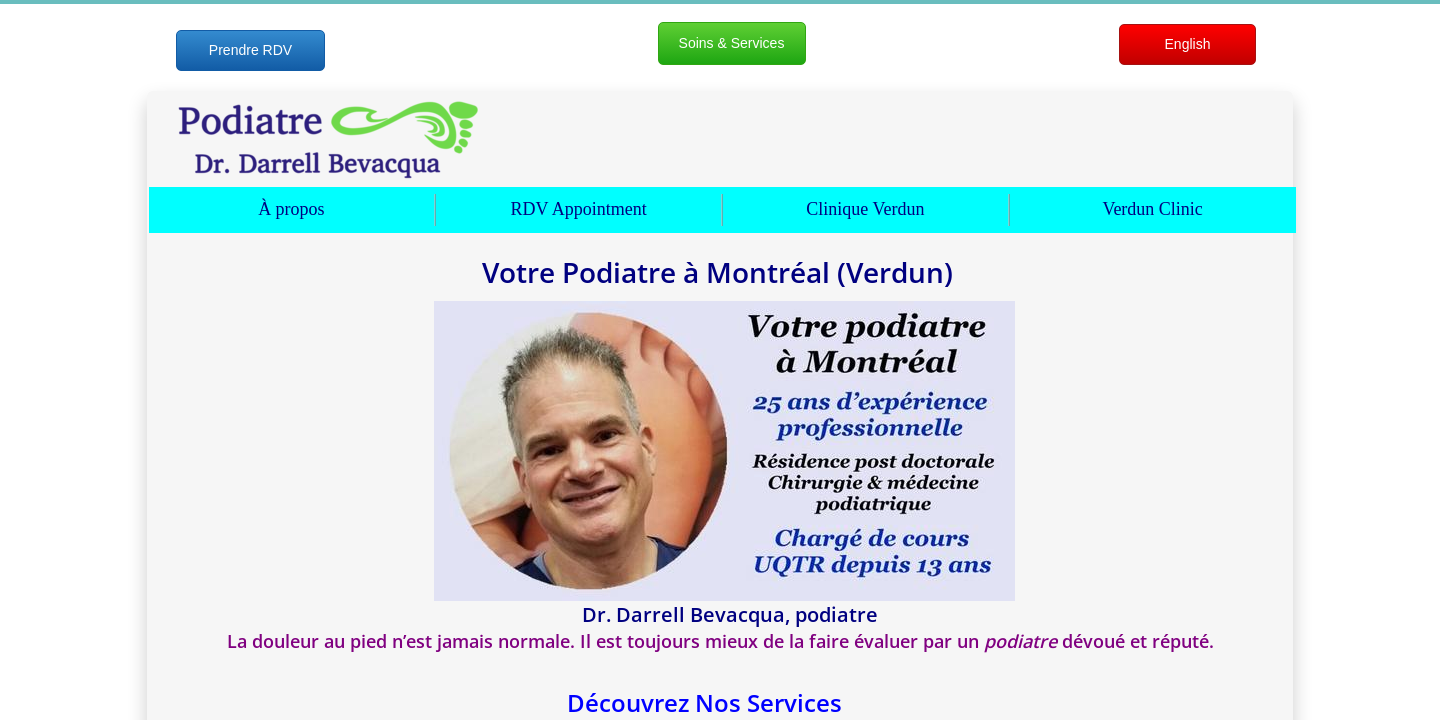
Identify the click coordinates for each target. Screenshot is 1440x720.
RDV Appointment (579, 209)
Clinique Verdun (865, 209)
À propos (291, 209)
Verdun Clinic (1152, 209)
